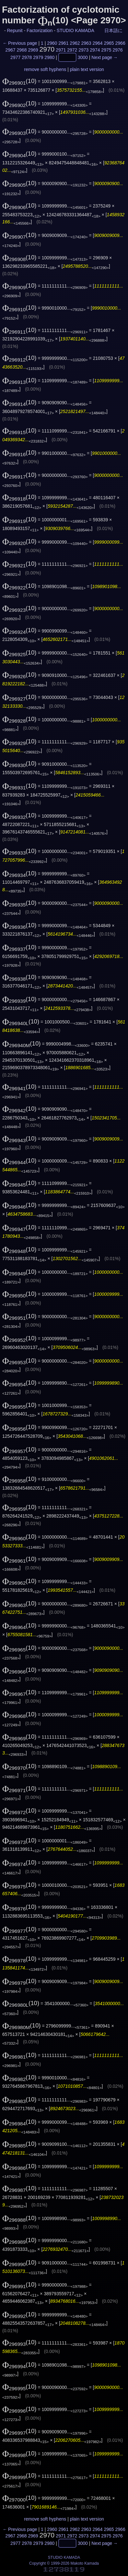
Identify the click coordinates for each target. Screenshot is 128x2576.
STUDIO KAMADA (75, 30)
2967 (10, 50)
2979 (38, 57)
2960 (52, 43)
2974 (95, 50)
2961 (63, 43)
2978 (27, 57)
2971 (61, 50)
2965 (109, 43)
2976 (117, 50)
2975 (106, 50)
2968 (22, 50)
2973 (83, 50)
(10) (19, 80)
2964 (97, 43)
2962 (75, 43)
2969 (33, 50)
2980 (49, 57)
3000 (83, 57)
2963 (86, 43)
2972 (72, 50)
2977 (15, 57)
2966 (120, 43)
